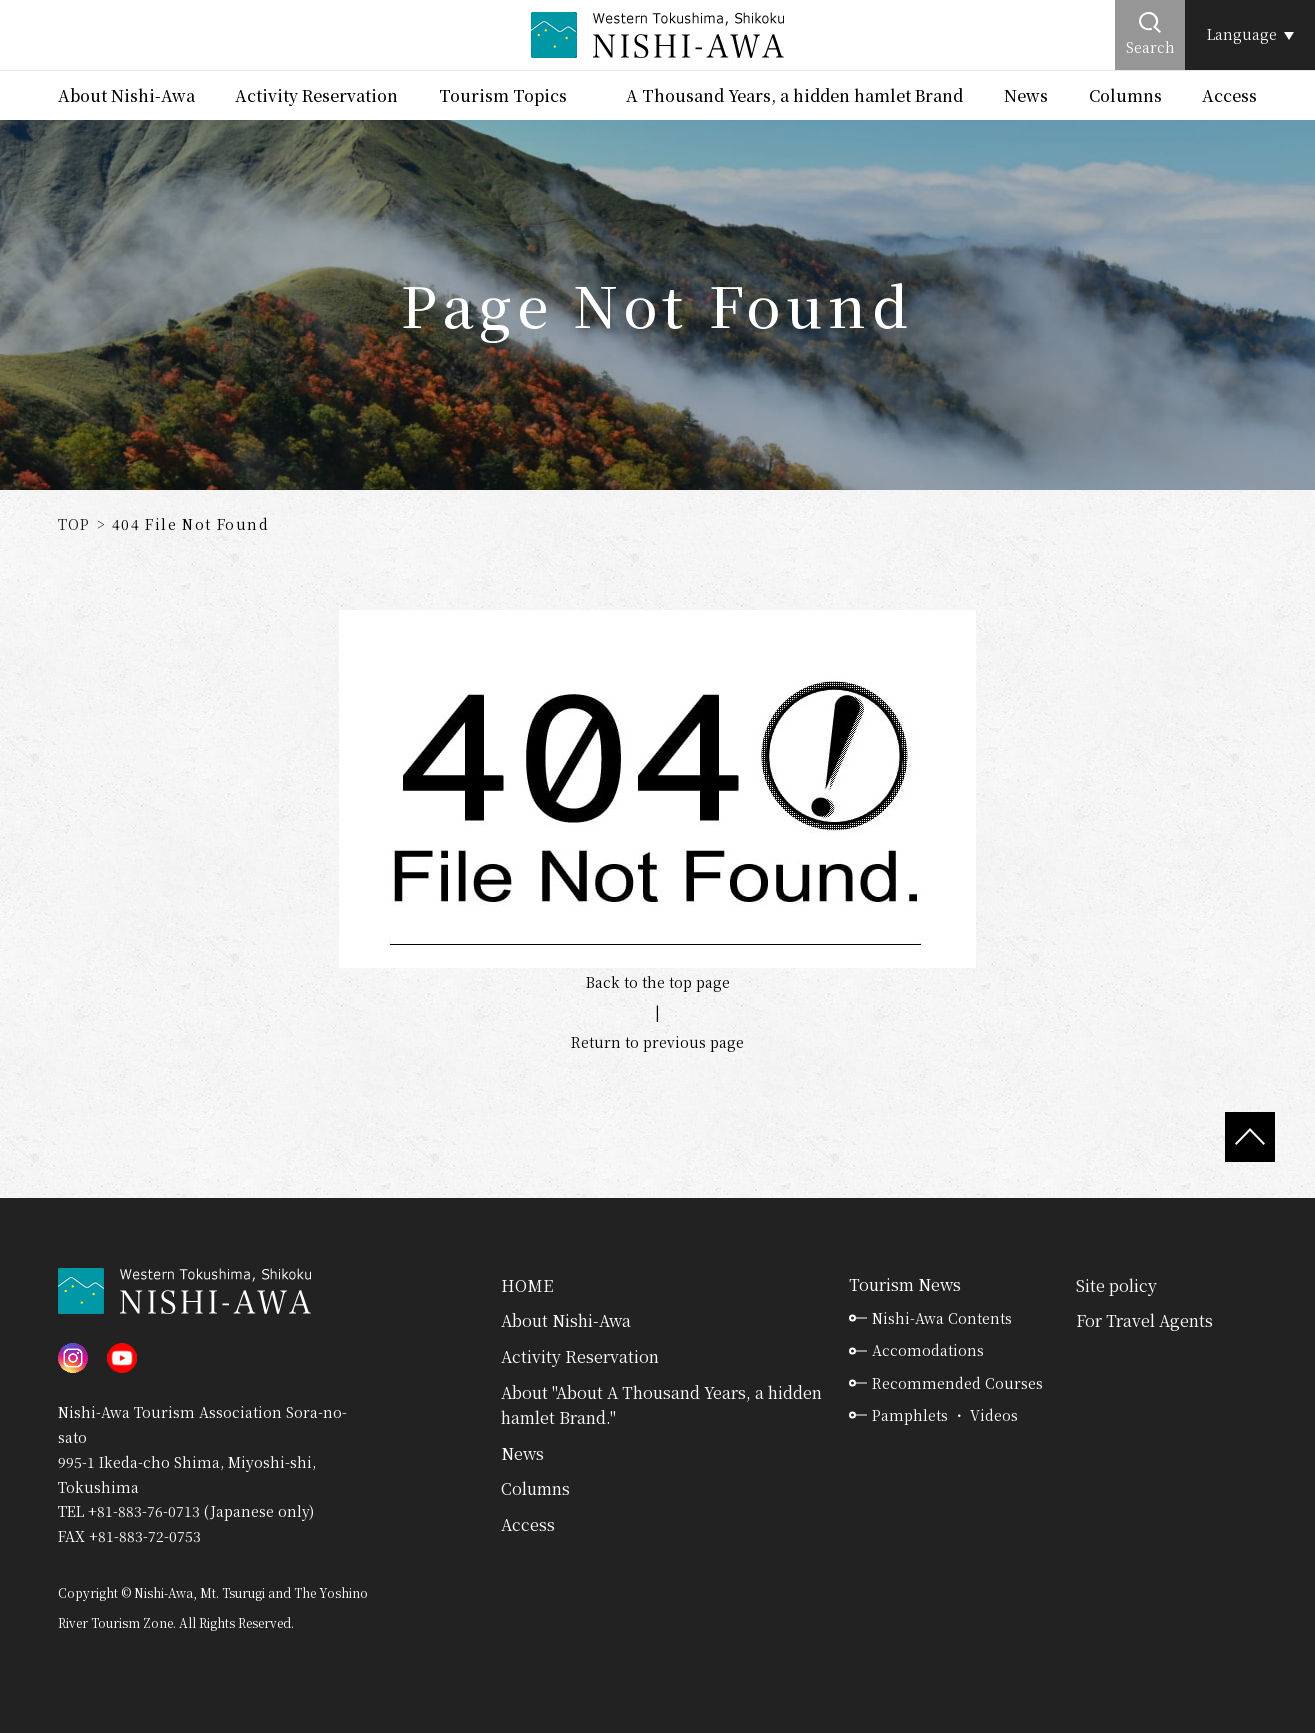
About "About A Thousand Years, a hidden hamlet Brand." (661, 1405)
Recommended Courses (957, 1383)
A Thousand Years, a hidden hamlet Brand (794, 95)
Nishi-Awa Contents (942, 1318)
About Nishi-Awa (126, 95)
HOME (527, 1285)
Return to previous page (657, 1042)
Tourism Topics (503, 95)
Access (1229, 95)
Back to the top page (658, 982)
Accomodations (928, 1350)
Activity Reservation (316, 95)
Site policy (1116, 1285)
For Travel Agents (1144, 1320)
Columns (1125, 95)
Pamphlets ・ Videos (945, 1415)
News (1026, 95)
